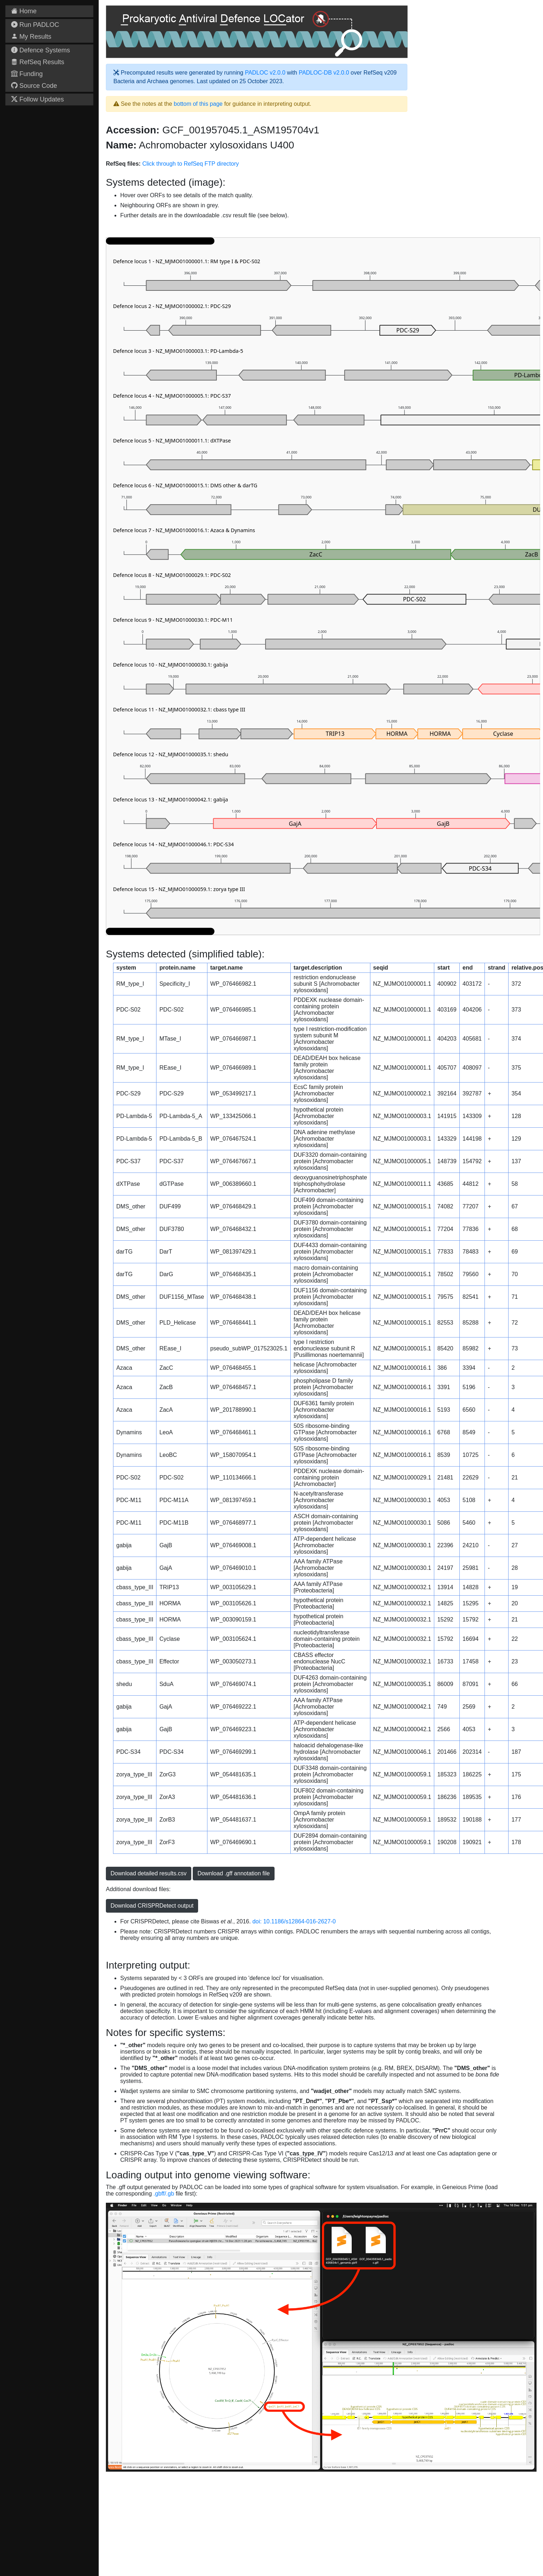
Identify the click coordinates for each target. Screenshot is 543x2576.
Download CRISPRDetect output (152, 1906)
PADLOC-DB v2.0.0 (324, 73)
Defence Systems (40, 50)
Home (24, 11)
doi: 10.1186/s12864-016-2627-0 (294, 1921)
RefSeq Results (37, 62)
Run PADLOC (35, 24)
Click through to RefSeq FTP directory (190, 164)
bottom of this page (198, 104)
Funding (27, 73)
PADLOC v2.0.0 (265, 73)
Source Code (34, 85)
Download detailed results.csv (149, 1873)
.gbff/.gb (164, 2194)
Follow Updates (37, 99)
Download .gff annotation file (233, 1873)
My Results (31, 36)
